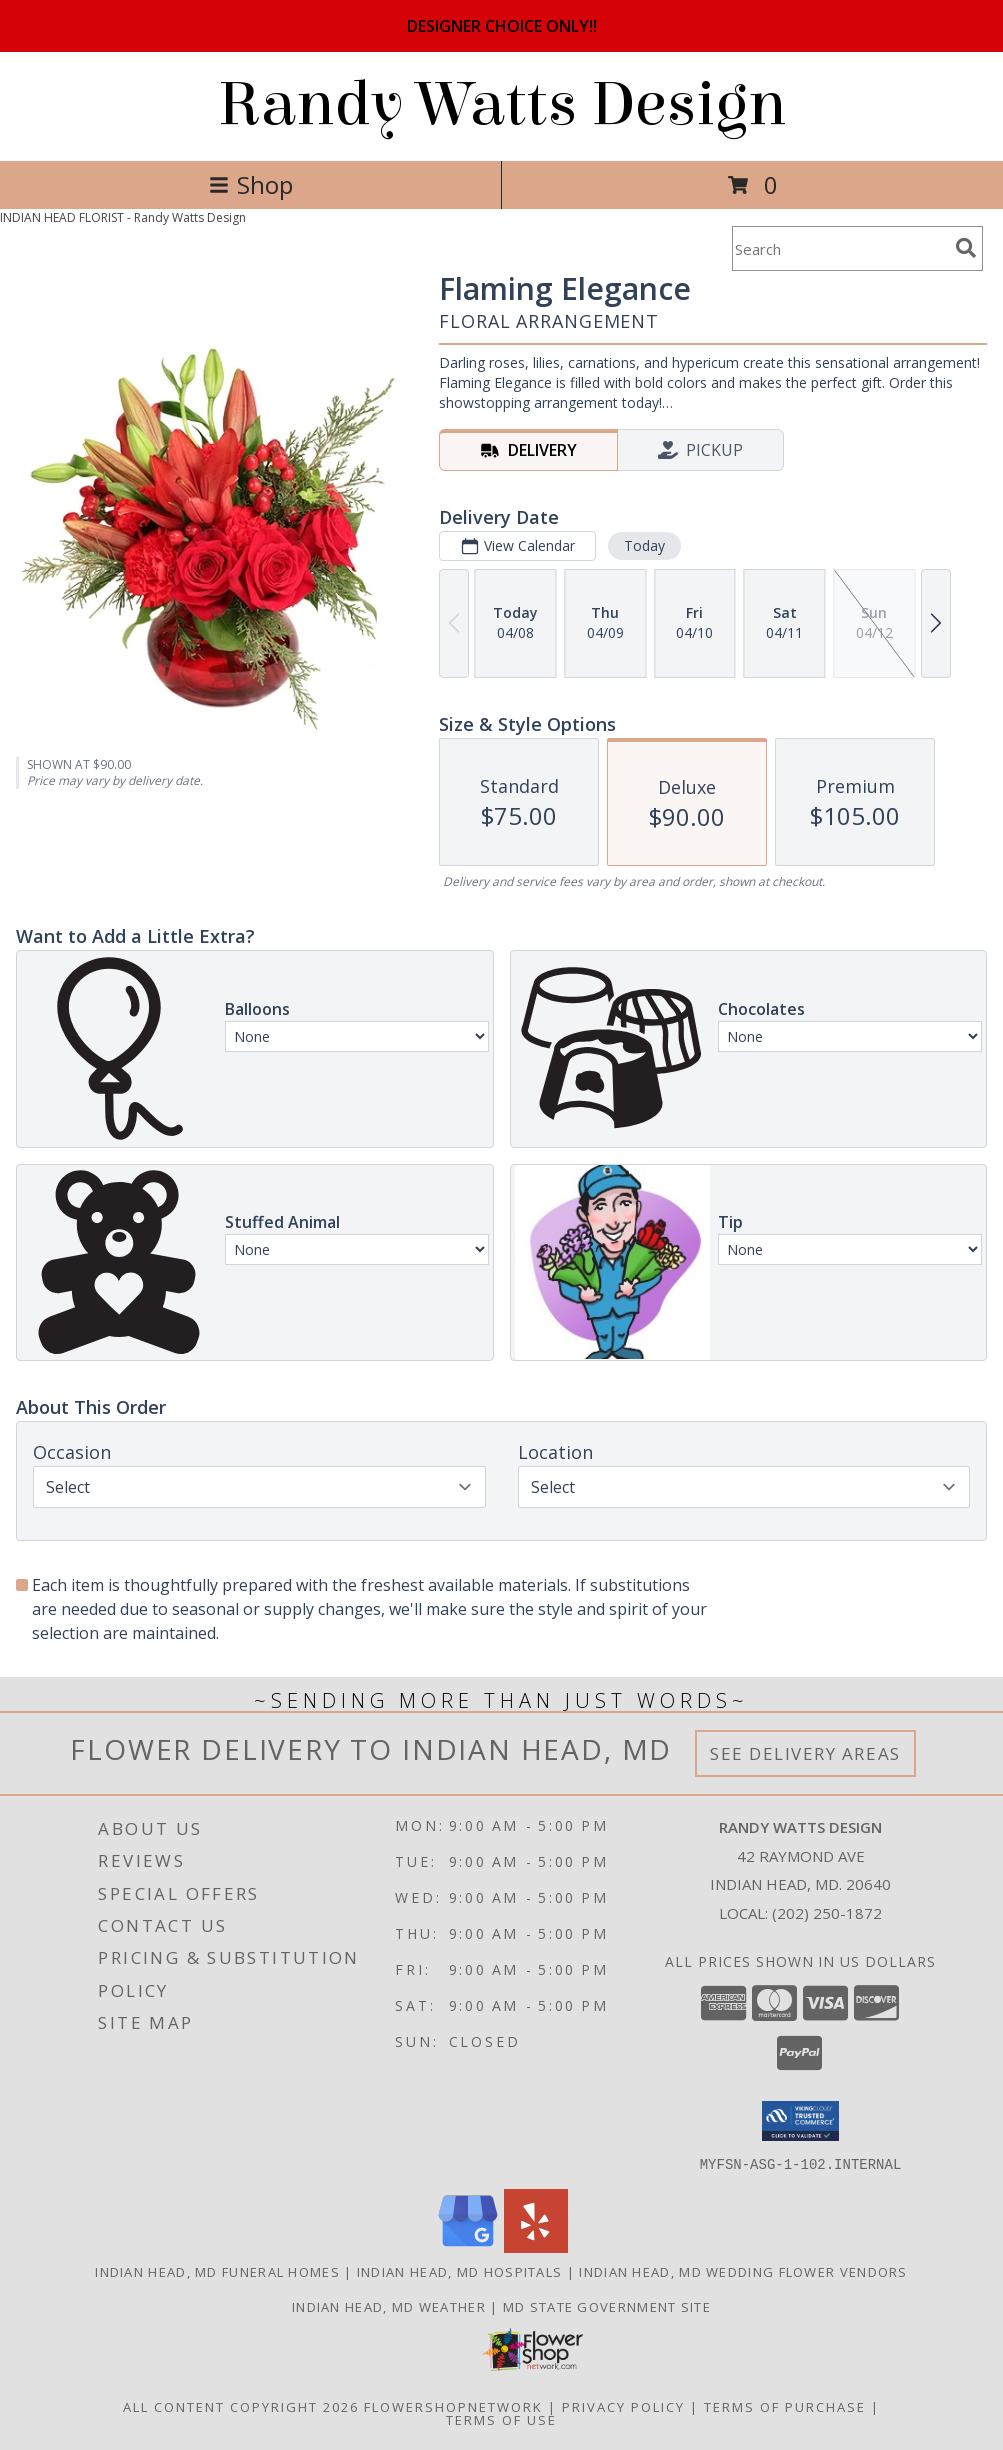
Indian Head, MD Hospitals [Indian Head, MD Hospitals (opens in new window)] (460, 2271)
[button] (800, 2121)
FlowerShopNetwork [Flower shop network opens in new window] (453, 2406)
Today (644, 545)
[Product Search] (840, 248)
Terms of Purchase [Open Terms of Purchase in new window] (785, 2406)
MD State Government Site (607, 2306)
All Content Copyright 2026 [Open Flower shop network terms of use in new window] (241, 2406)
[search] (966, 248)
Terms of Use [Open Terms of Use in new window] (501, 2419)
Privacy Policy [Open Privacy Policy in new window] (623, 2406)
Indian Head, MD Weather (389, 2306)
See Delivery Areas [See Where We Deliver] (805, 1753)
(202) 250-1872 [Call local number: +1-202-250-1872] (827, 1913)
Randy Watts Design (502, 104)
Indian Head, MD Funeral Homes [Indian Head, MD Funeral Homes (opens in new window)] (217, 2271)
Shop (251, 184)
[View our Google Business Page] (468, 2246)
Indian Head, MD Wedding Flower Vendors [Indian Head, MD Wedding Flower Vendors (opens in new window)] (743, 2271)
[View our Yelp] (536, 2246)
